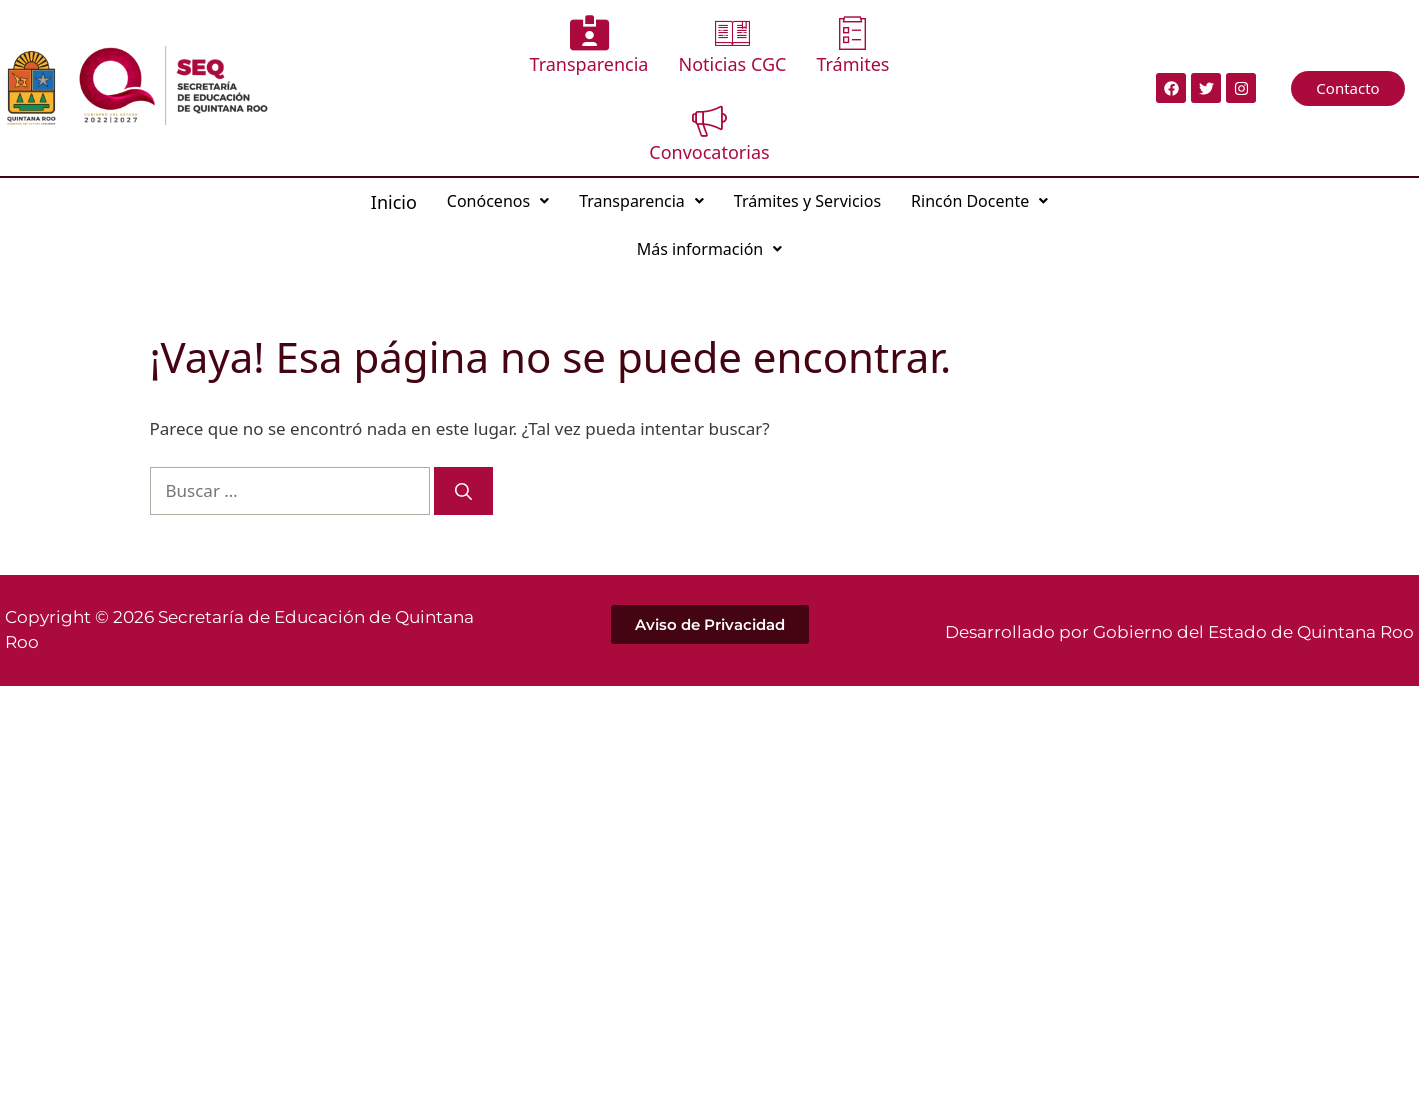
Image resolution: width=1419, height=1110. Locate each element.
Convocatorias (709, 133)
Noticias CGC (732, 45)
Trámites (852, 45)
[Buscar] (463, 491)
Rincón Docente (979, 201)
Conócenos (498, 201)
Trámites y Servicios (807, 201)
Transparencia (589, 45)
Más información (709, 249)
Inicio (394, 202)
